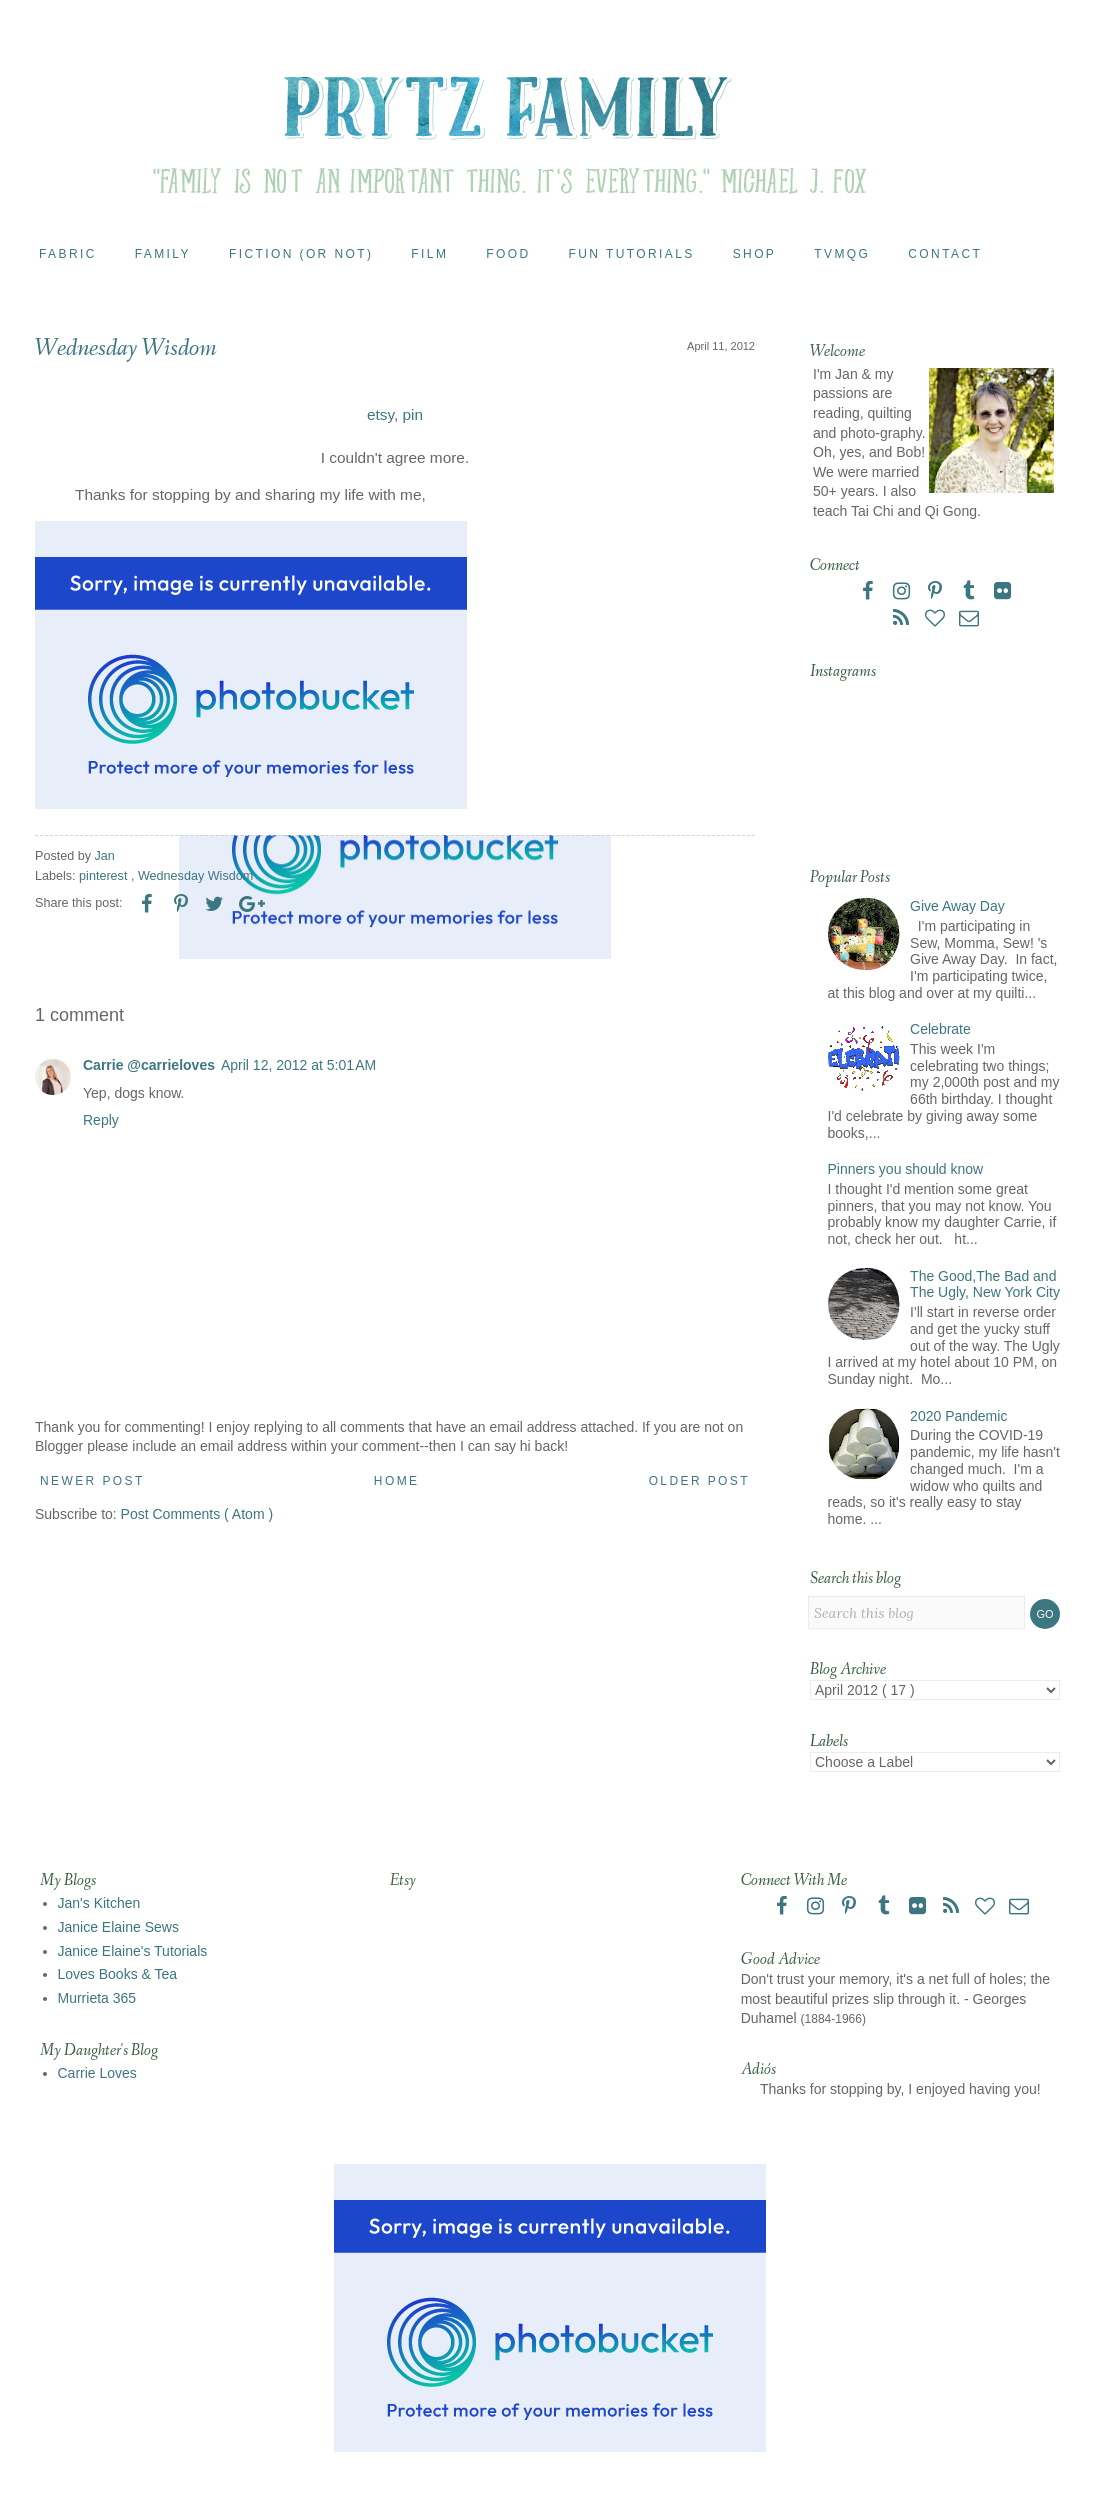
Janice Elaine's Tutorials (133, 1951)
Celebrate (940, 1029)
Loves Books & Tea (118, 1974)
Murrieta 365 (97, 1998)
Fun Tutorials (632, 254)
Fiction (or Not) (301, 254)
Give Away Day (957, 906)
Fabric (68, 254)
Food (508, 254)
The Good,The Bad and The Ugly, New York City (985, 1284)
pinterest (105, 876)
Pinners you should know (906, 1169)
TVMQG (842, 254)
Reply (101, 1120)
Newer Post (92, 1481)
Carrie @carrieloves (149, 1065)
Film (429, 254)
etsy (380, 414)
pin (413, 414)
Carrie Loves (97, 2073)
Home (397, 1481)
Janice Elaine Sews (118, 1927)
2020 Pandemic (958, 1416)
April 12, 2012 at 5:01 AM (298, 1065)
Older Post (699, 1481)
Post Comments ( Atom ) (197, 1514)
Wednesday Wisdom (195, 876)
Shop (755, 254)
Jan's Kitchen (99, 1903)
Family (163, 254)
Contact (945, 254)
